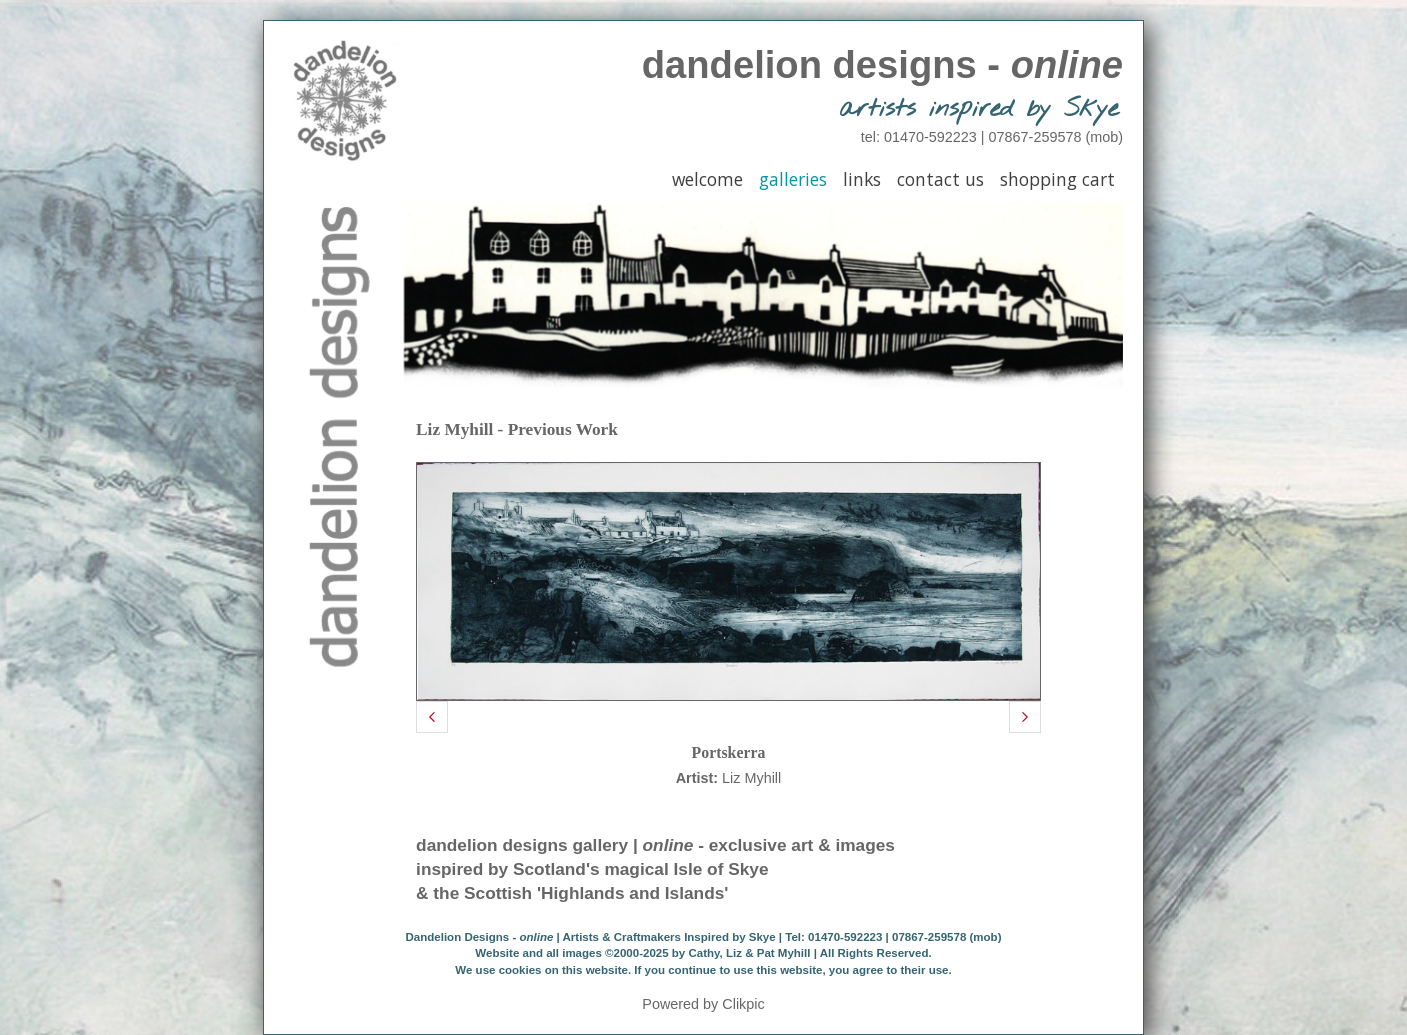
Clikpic (743, 1004)
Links (862, 179)
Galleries (793, 179)
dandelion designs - (882, 64)
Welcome (707, 179)
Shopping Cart (1057, 179)
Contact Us (940, 179)
